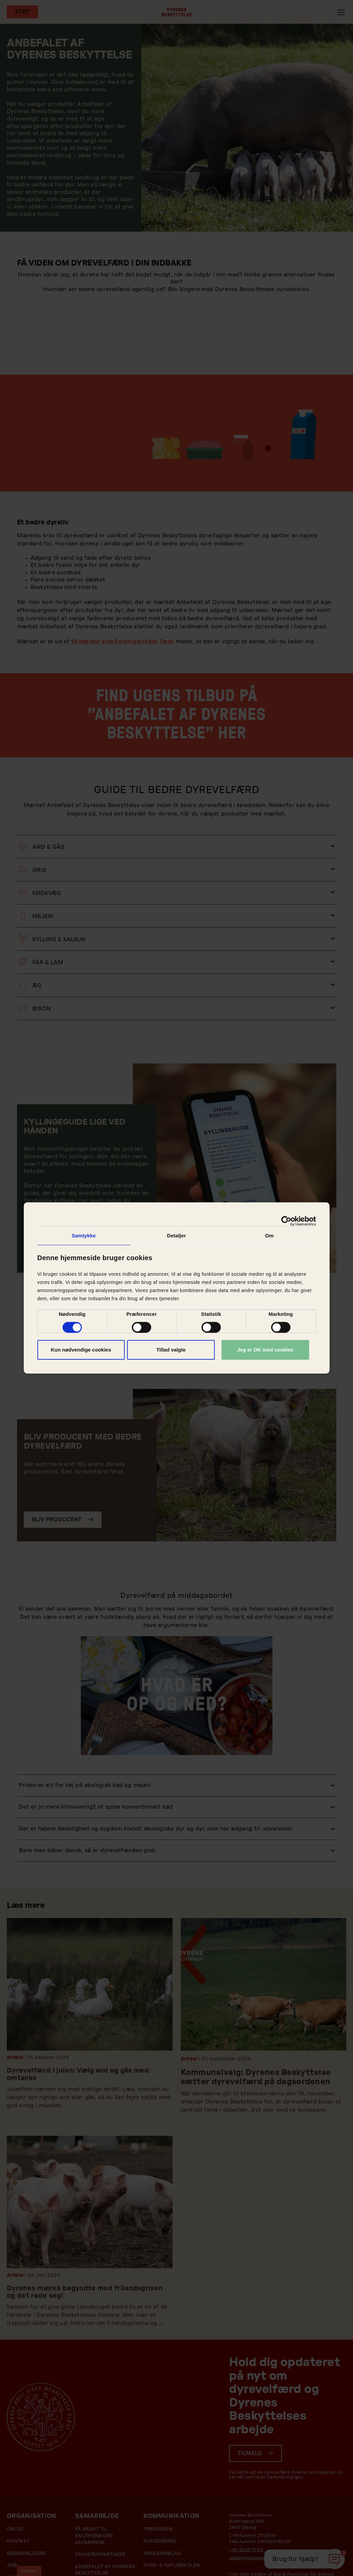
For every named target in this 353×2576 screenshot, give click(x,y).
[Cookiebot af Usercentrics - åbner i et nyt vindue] (286, 1221)
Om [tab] (269, 1235)
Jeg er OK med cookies (265, 1350)
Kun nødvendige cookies (81, 1350)
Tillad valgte (171, 1350)
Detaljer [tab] (176, 1235)
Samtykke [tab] (84, 1235)
